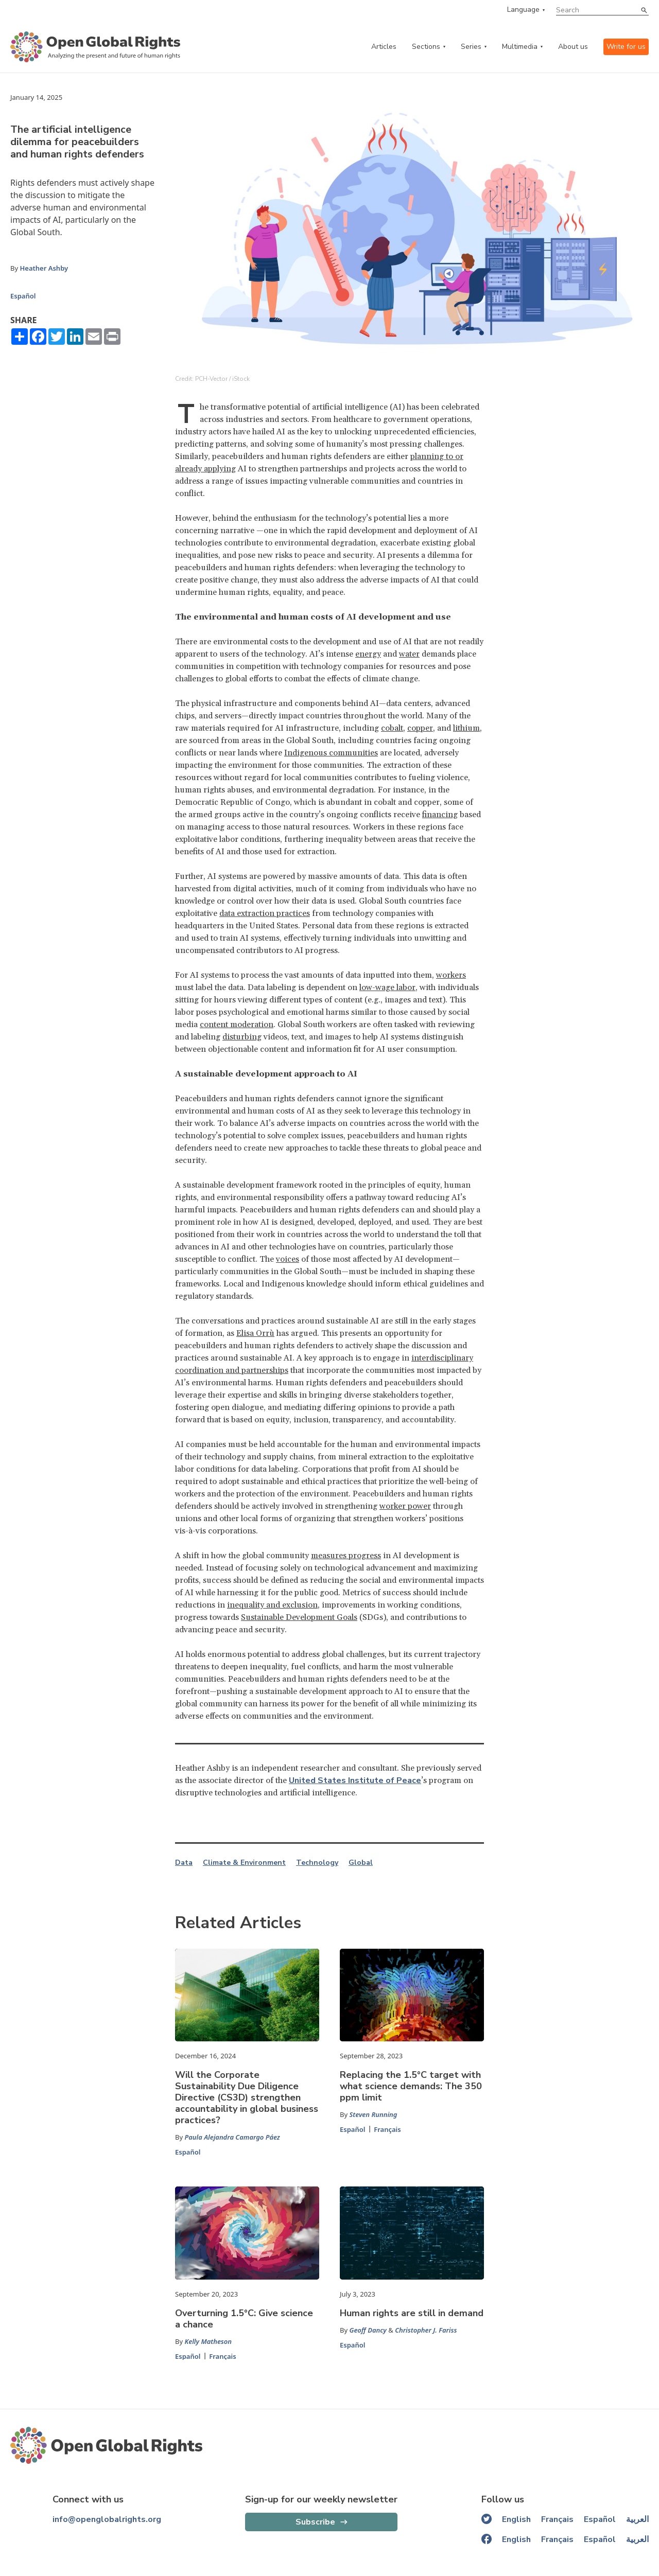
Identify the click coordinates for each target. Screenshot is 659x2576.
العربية (637, 2519)
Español (23, 296)
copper (420, 728)
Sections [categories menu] (426, 46)
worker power (405, 1506)
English (516, 2519)
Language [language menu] (523, 9)
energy (368, 654)
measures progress (346, 1555)
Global (361, 1862)
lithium (466, 728)
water (409, 654)
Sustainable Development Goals (299, 1617)
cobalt (392, 728)
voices (287, 1259)
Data (184, 1862)
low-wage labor (387, 987)
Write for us (626, 46)
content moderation (236, 1024)
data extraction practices (264, 913)
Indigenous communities (331, 753)
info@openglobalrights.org (107, 2519)
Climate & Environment (244, 1862)
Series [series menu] (471, 46)
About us (573, 46)
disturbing (242, 1037)
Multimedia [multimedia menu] (519, 46)
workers (451, 975)
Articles (383, 46)
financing (440, 814)
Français (387, 2129)
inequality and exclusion (272, 1605)
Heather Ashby (44, 268)
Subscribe (315, 2522)
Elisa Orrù (255, 1333)
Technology (317, 1862)
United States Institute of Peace (355, 1780)
